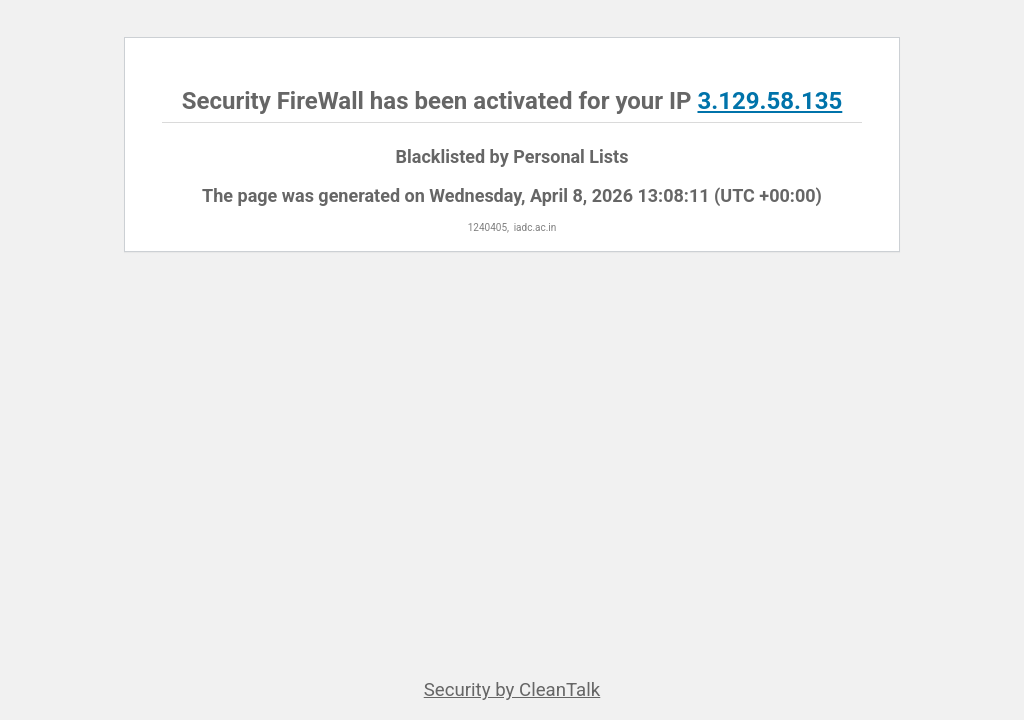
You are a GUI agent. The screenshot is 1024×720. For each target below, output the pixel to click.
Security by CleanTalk (512, 690)
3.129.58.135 (769, 101)
